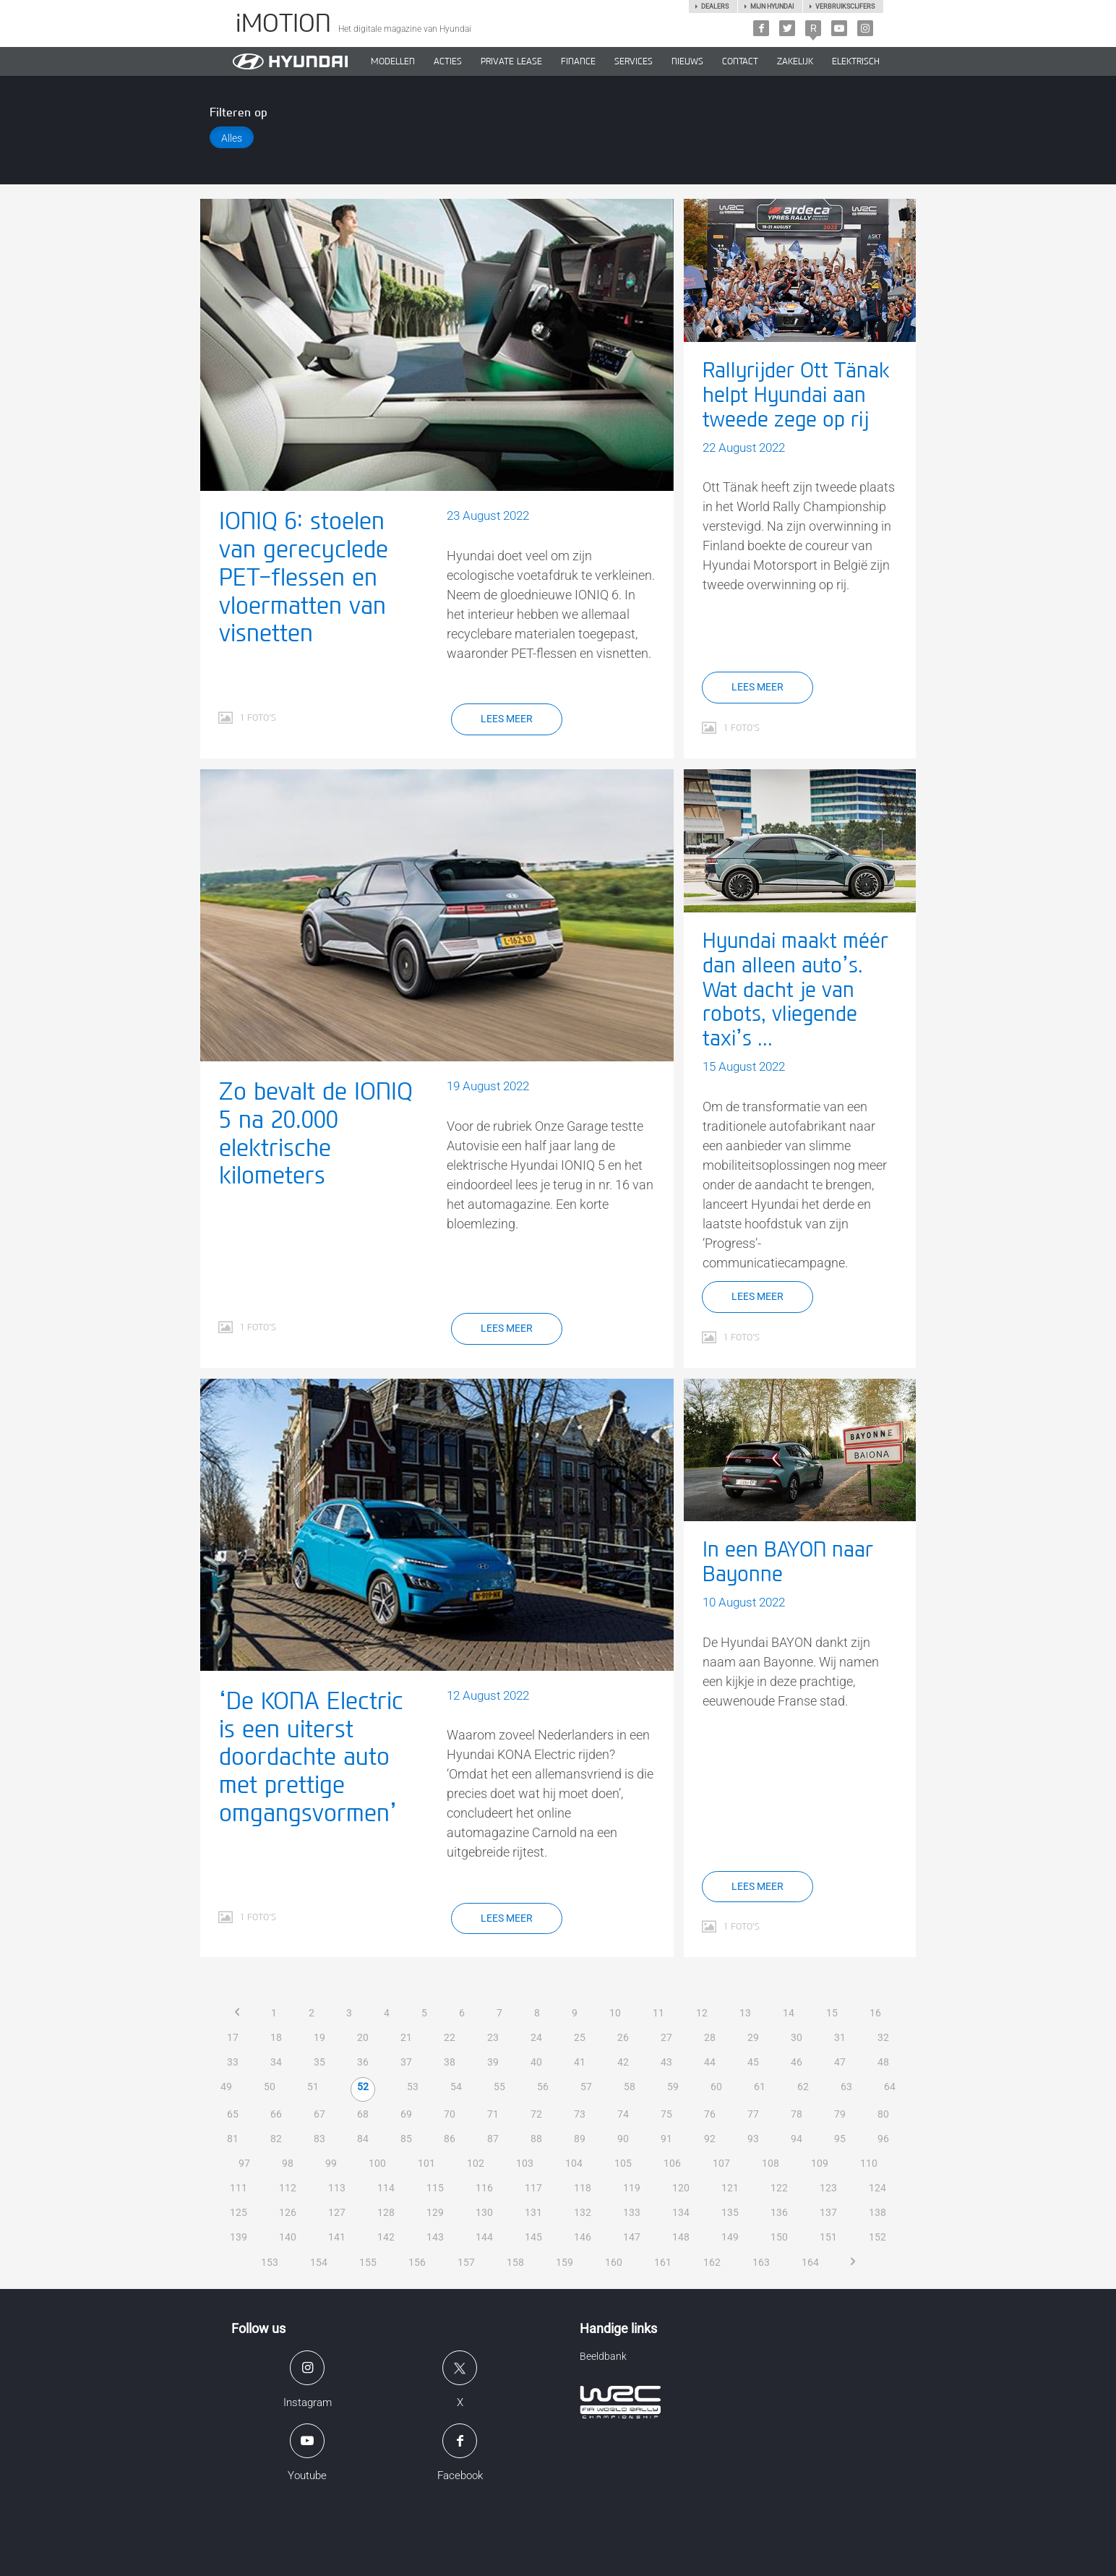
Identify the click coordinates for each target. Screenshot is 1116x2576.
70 (449, 2114)
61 (759, 2086)
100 (377, 2163)
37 (406, 2062)
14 (788, 2013)
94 (796, 2138)
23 (493, 2037)
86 (449, 2138)
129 (435, 2212)
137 (828, 2212)
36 (363, 2062)
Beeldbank (603, 2356)
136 (779, 2212)
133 (631, 2212)
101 (426, 2163)
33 (233, 2062)
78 (796, 2114)
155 (368, 2262)
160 (613, 2262)
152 (877, 2237)
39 (493, 2062)
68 (363, 2114)
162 (712, 2262)
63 (846, 2086)
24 (536, 2037)
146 (582, 2237)
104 (574, 2163)
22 (449, 2037)
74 (623, 2114)
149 (730, 2237)
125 (238, 2212)
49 (226, 2086)
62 (803, 2086)
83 (319, 2138)
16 (875, 2013)
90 (623, 2138)
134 (681, 2212)
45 (753, 2062)
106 (672, 2163)
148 (681, 2237)
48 (883, 2062)
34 (276, 2062)
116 (484, 2188)
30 (796, 2037)
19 (319, 2037)
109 (819, 2163)
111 (238, 2188)
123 (828, 2188)
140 (287, 2237)
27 (666, 2037)
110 (868, 2163)
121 (730, 2188)
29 (753, 2037)
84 (363, 2138)
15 (832, 2013)
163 (761, 2262)
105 (623, 2163)
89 (579, 2138)
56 (543, 2086)
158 (515, 2262)
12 (702, 2013)
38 (449, 2062)
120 (681, 2188)
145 (533, 2237)
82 (276, 2138)
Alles (231, 138)
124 (877, 2188)
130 (484, 2212)
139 (238, 2237)
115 (435, 2188)
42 (623, 2062)
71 (493, 2114)
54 (456, 2086)
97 (244, 2163)
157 (466, 2262)
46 (796, 2062)
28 (710, 2037)
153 (269, 2262)
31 (840, 2037)
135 (730, 2212)
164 (810, 2262)
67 (319, 2114)
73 (579, 2114)
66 (276, 2114)
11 (658, 2013)
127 (336, 2212)
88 (536, 2138)
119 (631, 2188)
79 (840, 2114)
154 (318, 2262)
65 (233, 2114)
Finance (578, 61)
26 (623, 2037)
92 (710, 2138)
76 (710, 2114)
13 (745, 2013)
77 (753, 2114)
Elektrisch (856, 61)
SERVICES (633, 61)
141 (336, 2237)
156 (417, 2262)
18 (276, 2037)
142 (386, 2237)
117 (533, 2188)
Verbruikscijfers (845, 6)
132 (582, 2212)
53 (412, 2086)
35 (319, 2062)
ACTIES (448, 61)
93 (753, 2138)
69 (406, 2114)
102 (475, 2163)
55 (499, 2086)
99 (331, 2163)
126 (287, 2212)
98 (287, 2163)
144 (484, 2237)
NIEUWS (687, 61)
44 (710, 2062)
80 (883, 2114)
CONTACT (740, 61)
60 (716, 2086)
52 (363, 2086)
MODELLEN (393, 61)
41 (579, 2062)
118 (582, 2188)
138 (877, 2212)
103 (524, 2163)
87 (493, 2138)
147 (631, 2237)
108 (770, 2163)
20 (363, 2037)
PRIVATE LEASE (511, 61)
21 (406, 2037)
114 (386, 2188)
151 (828, 2237)
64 (890, 2086)
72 (536, 2114)
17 (233, 2037)
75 (666, 2114)
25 (579, 2037)
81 (233, 2138)
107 (721, 2163)
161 (662, 2262)
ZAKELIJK (795, 61)
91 (666, 2138)
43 (666, 2062)
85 (406, 2138)
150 (779, 2237)
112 (287, 2188)
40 (536, 2062)
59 (673, 2086)
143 (435, 2237)
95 (840, 2138)
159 (564, 2262)
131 (533, 2212)
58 (629, 2086)
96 (883, 2138)
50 (269, 2086)
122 (779, 2188)
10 (615, 2013)
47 (840, 2062)
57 (586, 2086)
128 (386, 2212)
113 (336, 2188)
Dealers (715, 6)
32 (883, 2037)
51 (313, 2086)
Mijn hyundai (772, 6)
